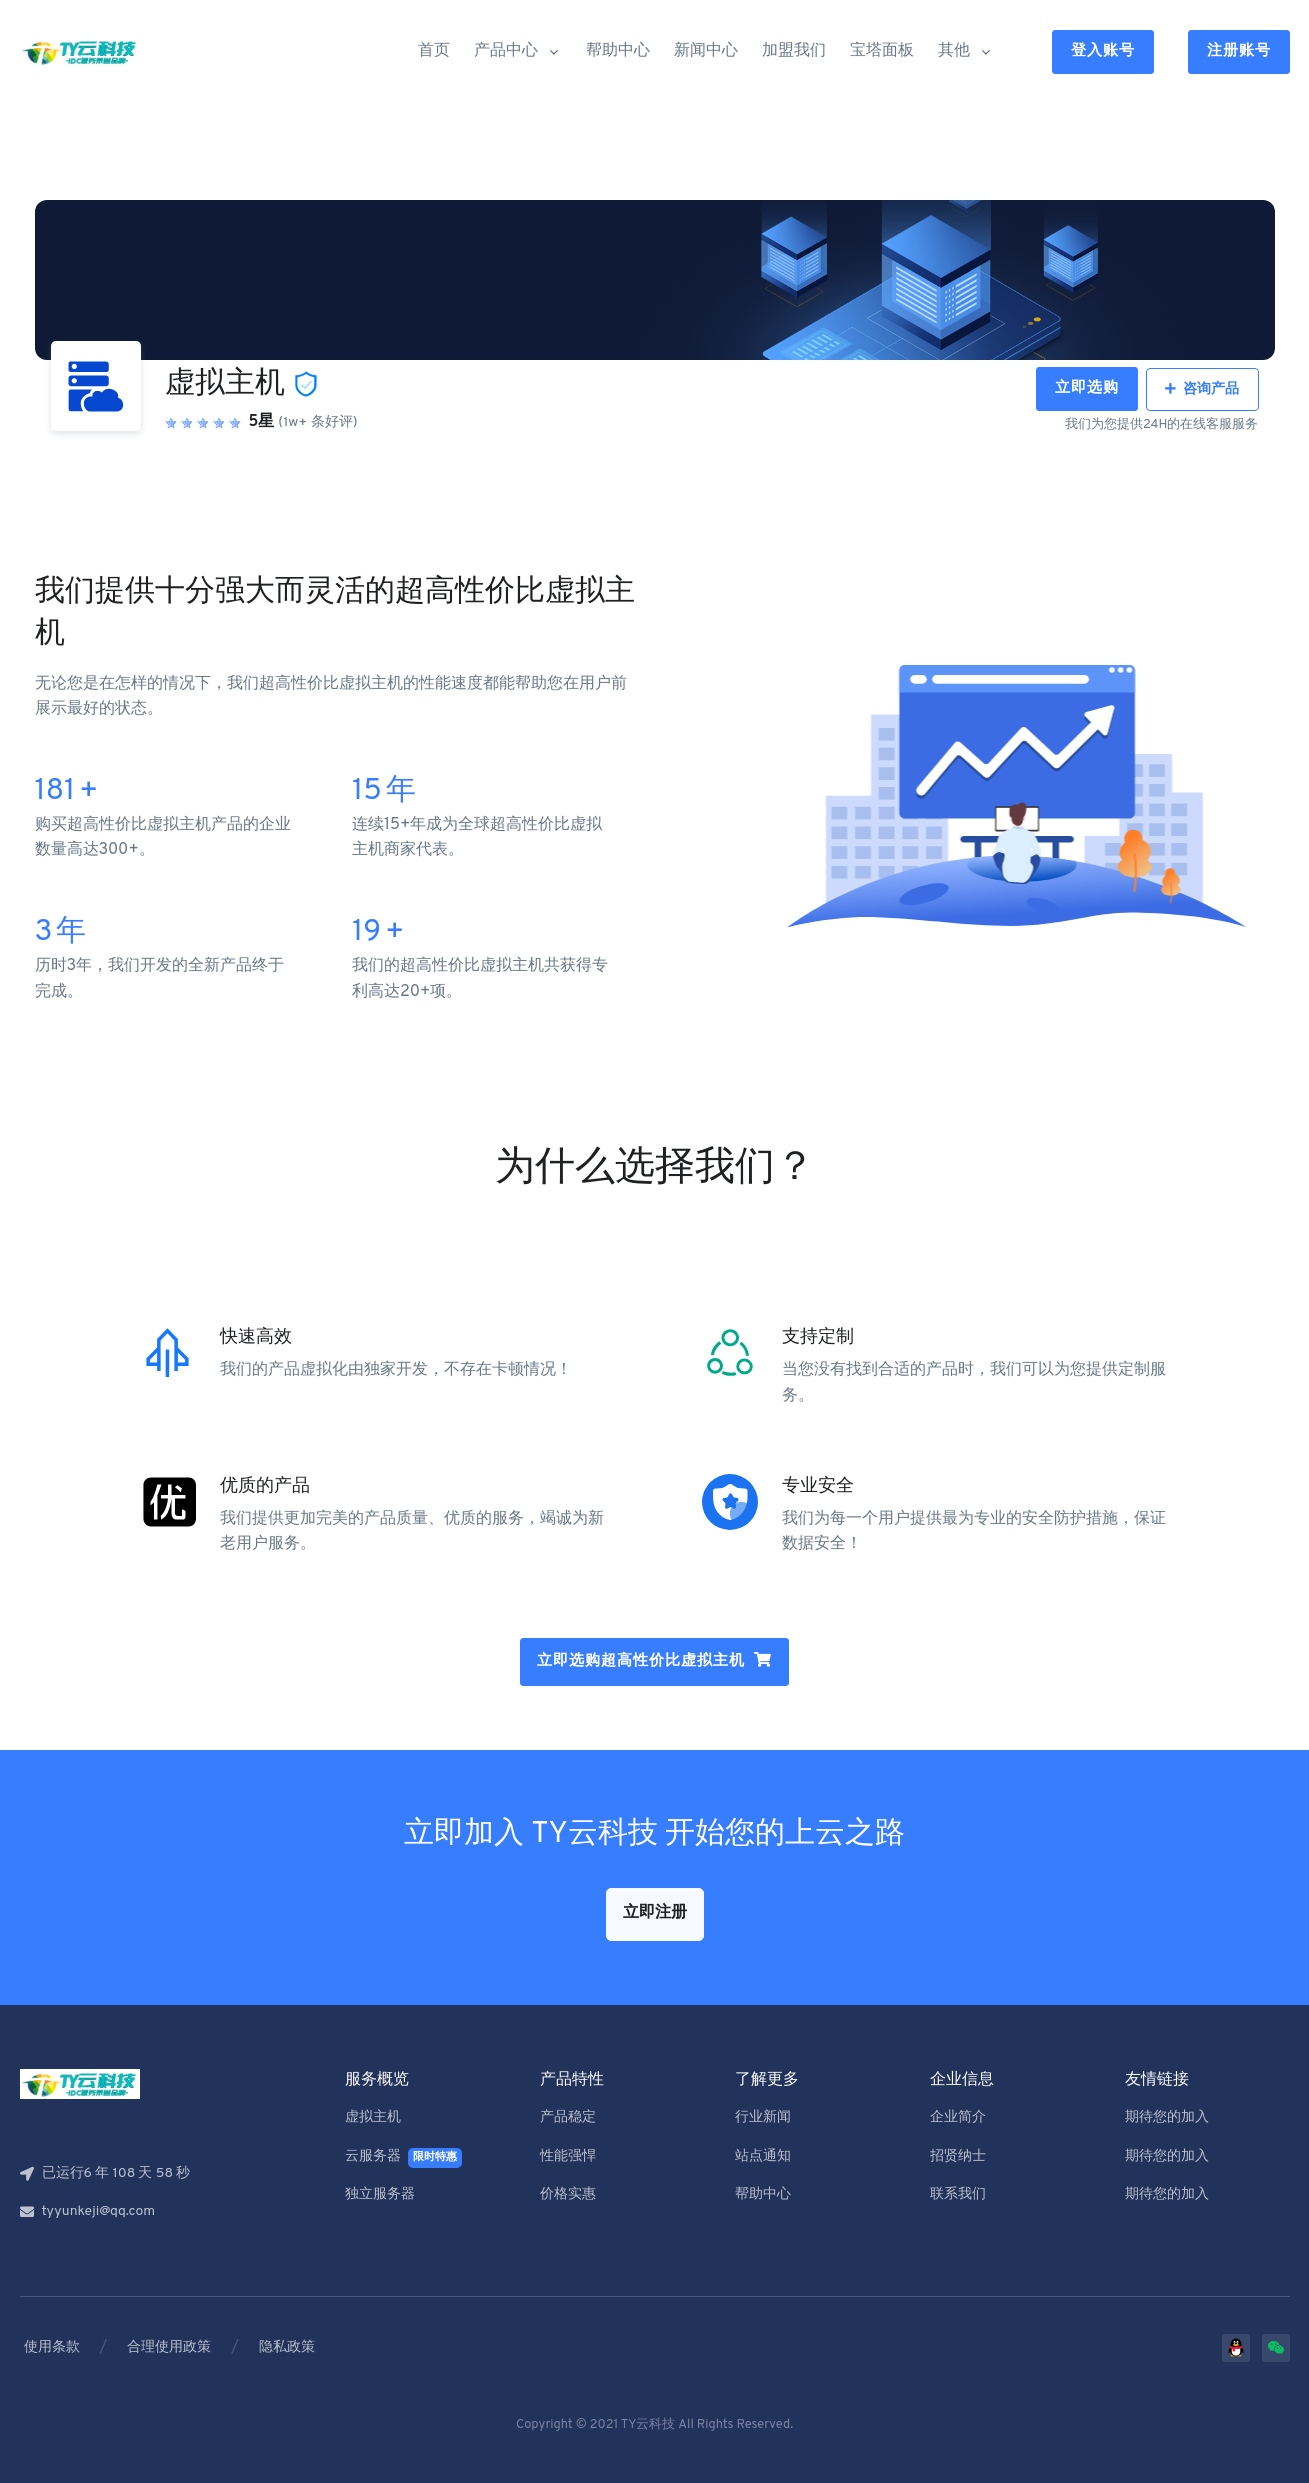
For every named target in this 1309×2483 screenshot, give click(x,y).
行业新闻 (763, 2117)
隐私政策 (287, 2347)
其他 (954, 51)
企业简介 (958, 2117)
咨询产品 (1202, 389)
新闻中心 (706, 51)
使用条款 (52, 2347)
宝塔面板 (882, 51)
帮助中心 (618, 51)
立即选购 (1087, 388)
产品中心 (506, 51)
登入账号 (1103, 51)
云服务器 (404, 2158)
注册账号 (1239, 51)
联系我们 (958, 2194)
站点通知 (763, 2156)
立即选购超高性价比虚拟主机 (641, 1661)
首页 (434, 51)
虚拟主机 (373, 2117)
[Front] (80, 52)
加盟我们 (794, 51)
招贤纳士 (958, 2156)
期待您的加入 (1167, 2117)
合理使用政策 (169, 2347)
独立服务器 (380, 2194)
